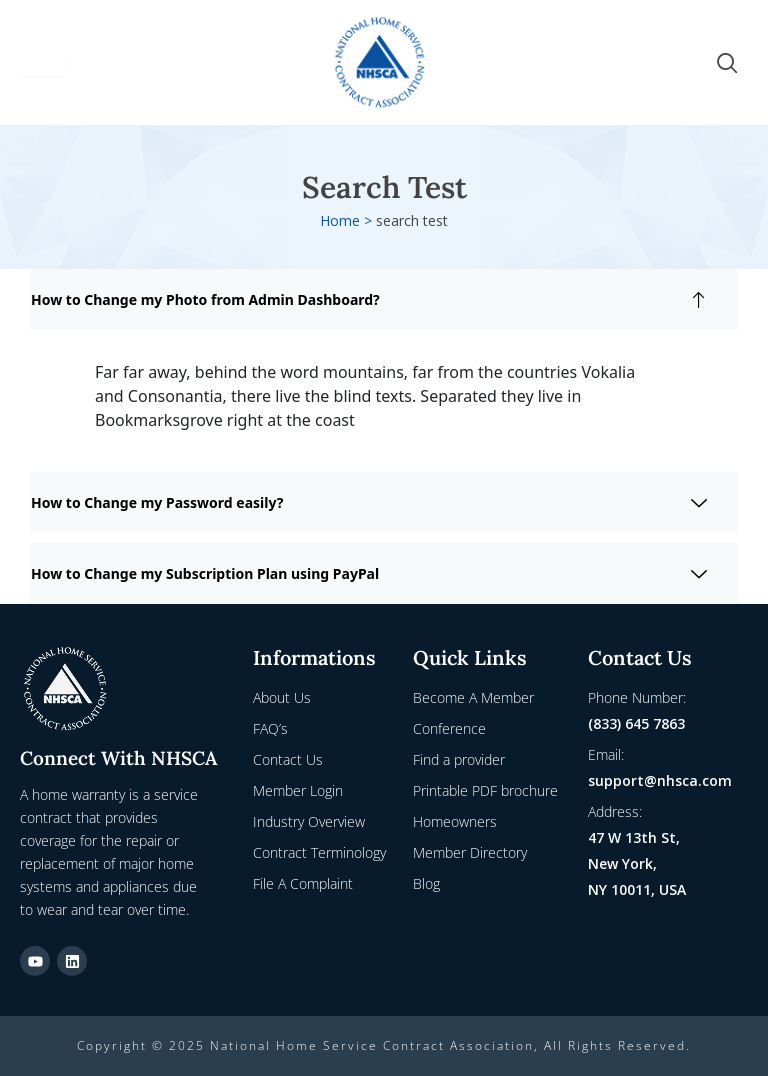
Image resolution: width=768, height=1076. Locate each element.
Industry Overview (309, 821)
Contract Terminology (319, 852)
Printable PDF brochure (485, 790)
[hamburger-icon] (42, 62)
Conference (449, 728)
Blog (426, 883)
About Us (282, 697)
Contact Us (288, 759)
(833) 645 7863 (636, 723)
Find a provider (459, 759)
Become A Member (473, 697)
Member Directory (470, 852)
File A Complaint (303, 883)
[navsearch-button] (727, 62)
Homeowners (455, 821)
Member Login (298, 790)
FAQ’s (270, 728)
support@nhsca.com (660, 780)
